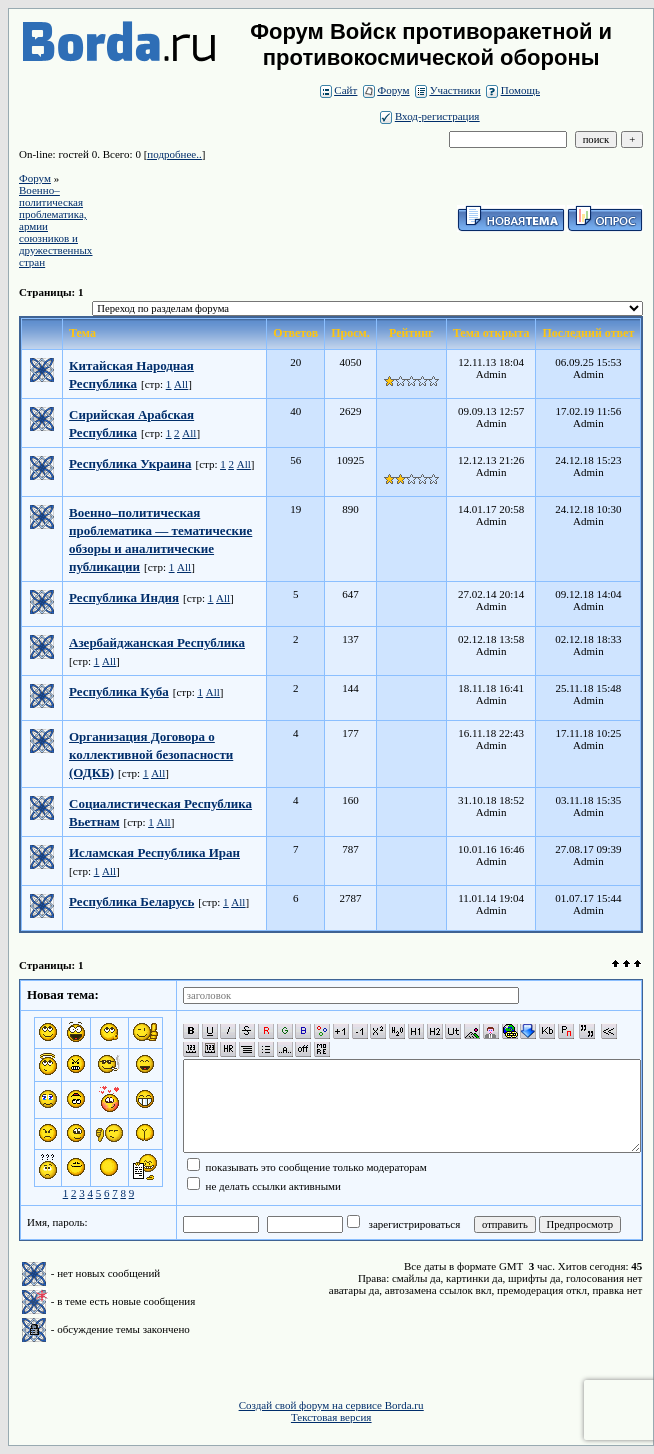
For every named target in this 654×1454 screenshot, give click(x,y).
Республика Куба (119, 691)
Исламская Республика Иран (154, 852)
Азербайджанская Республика (157, 642)
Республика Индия (124, 597)
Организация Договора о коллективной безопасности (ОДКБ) (151, 754)
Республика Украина (130, 463)
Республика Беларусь (131, 901)
